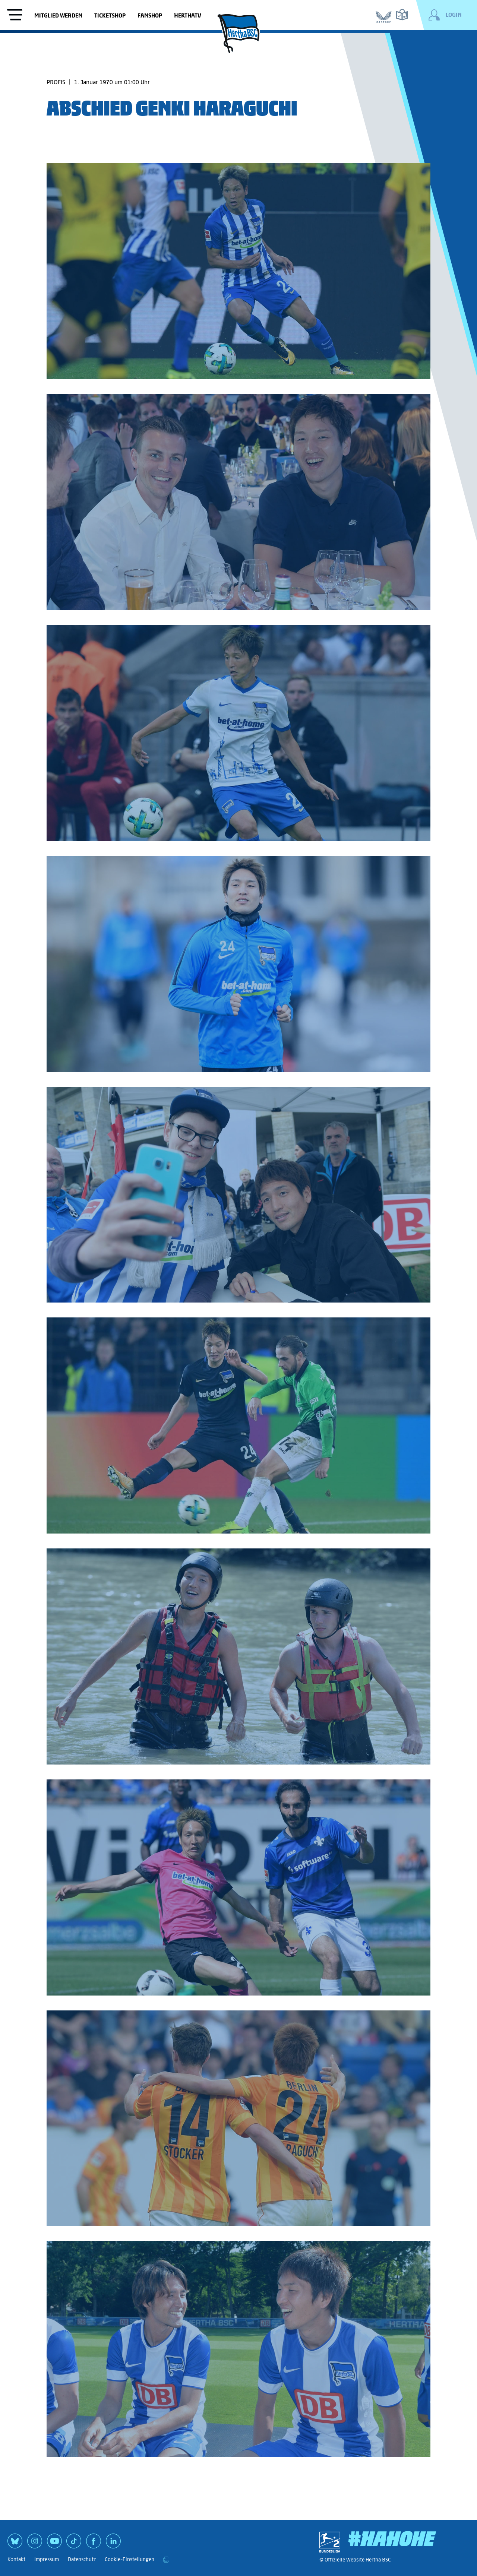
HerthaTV (187, 15)
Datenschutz (82, 2559)
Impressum (46, 2559)
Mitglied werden (58, 15)
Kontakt (16, 2559)
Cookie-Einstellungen (129, 2559)
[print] (166, 2560)
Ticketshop (110, 15)
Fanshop (150, 15)
